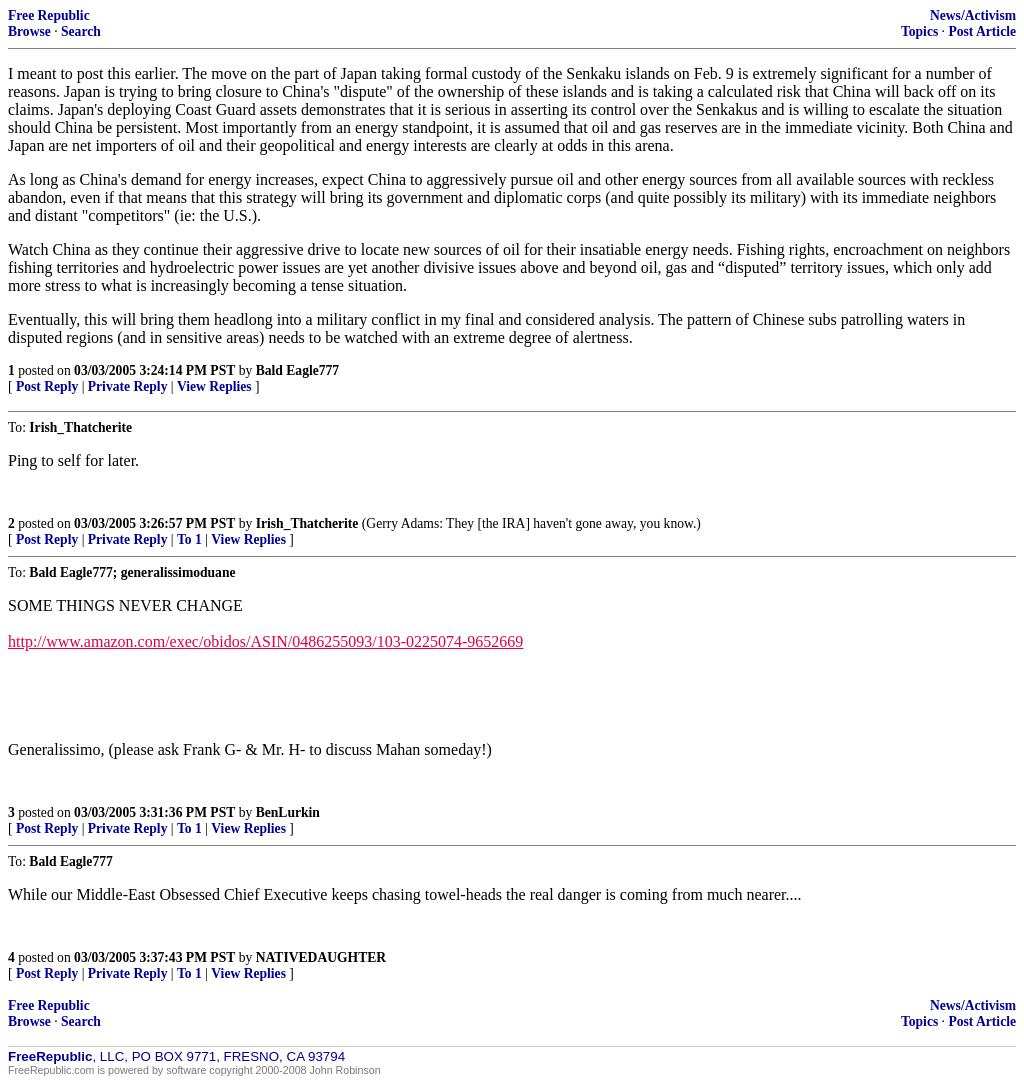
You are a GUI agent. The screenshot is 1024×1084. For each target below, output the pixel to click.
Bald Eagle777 (297, 370)
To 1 (189, 539)
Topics (919, 31)
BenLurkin (288, 812)
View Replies (214, 386)
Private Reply (128, 386)
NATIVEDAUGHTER (321, 957)
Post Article (982, 31)
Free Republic (49, 15)
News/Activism (973, 15)
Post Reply (47, 386)
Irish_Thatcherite (307, 523)
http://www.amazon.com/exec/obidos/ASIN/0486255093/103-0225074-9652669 (265, 641)
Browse (29, 31)
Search (81, 31)
